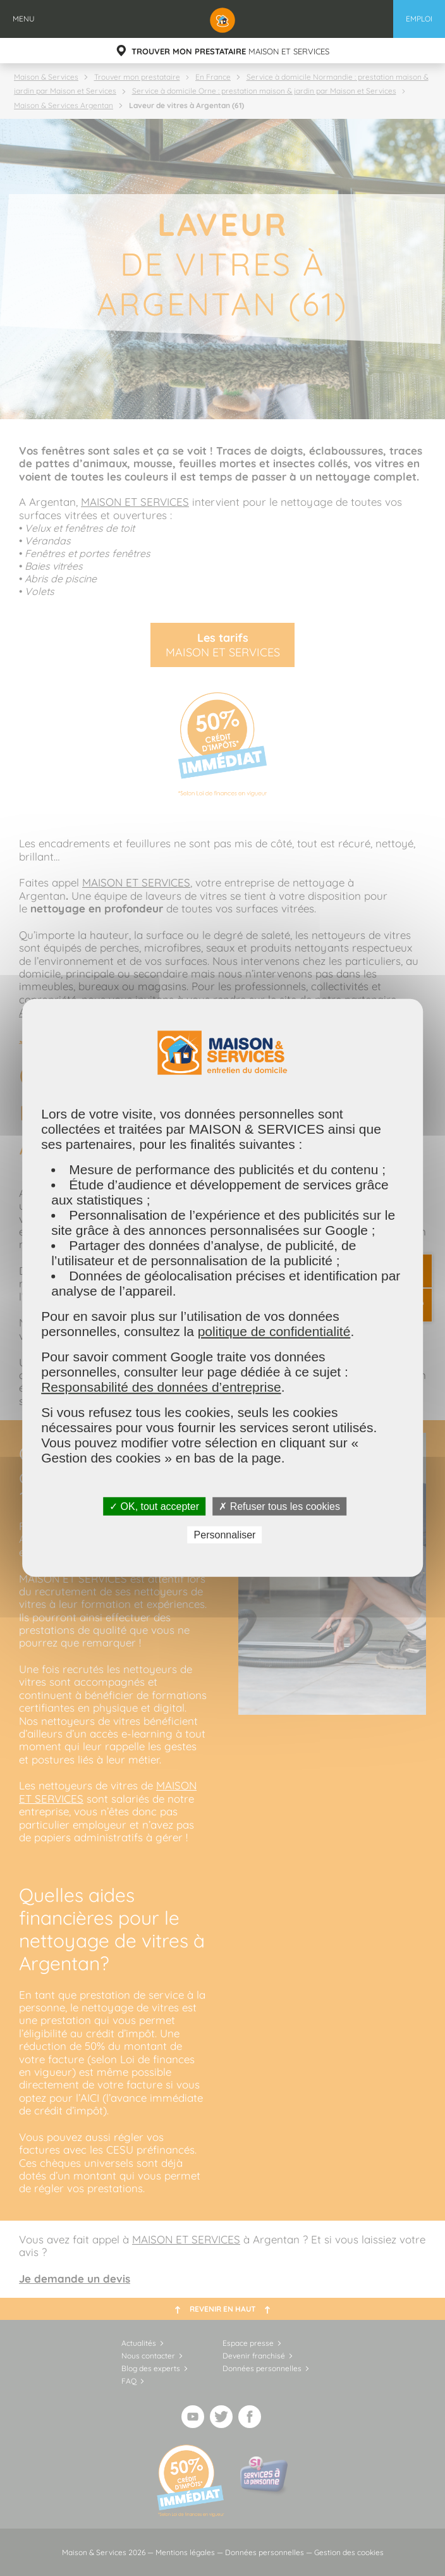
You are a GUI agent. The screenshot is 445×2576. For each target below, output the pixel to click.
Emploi (419, 18)
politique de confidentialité (274, 1331)
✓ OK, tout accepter (154, 1506)
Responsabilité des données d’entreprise (161, 1387)
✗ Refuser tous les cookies (279, 1506)
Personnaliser (225, 1535)
